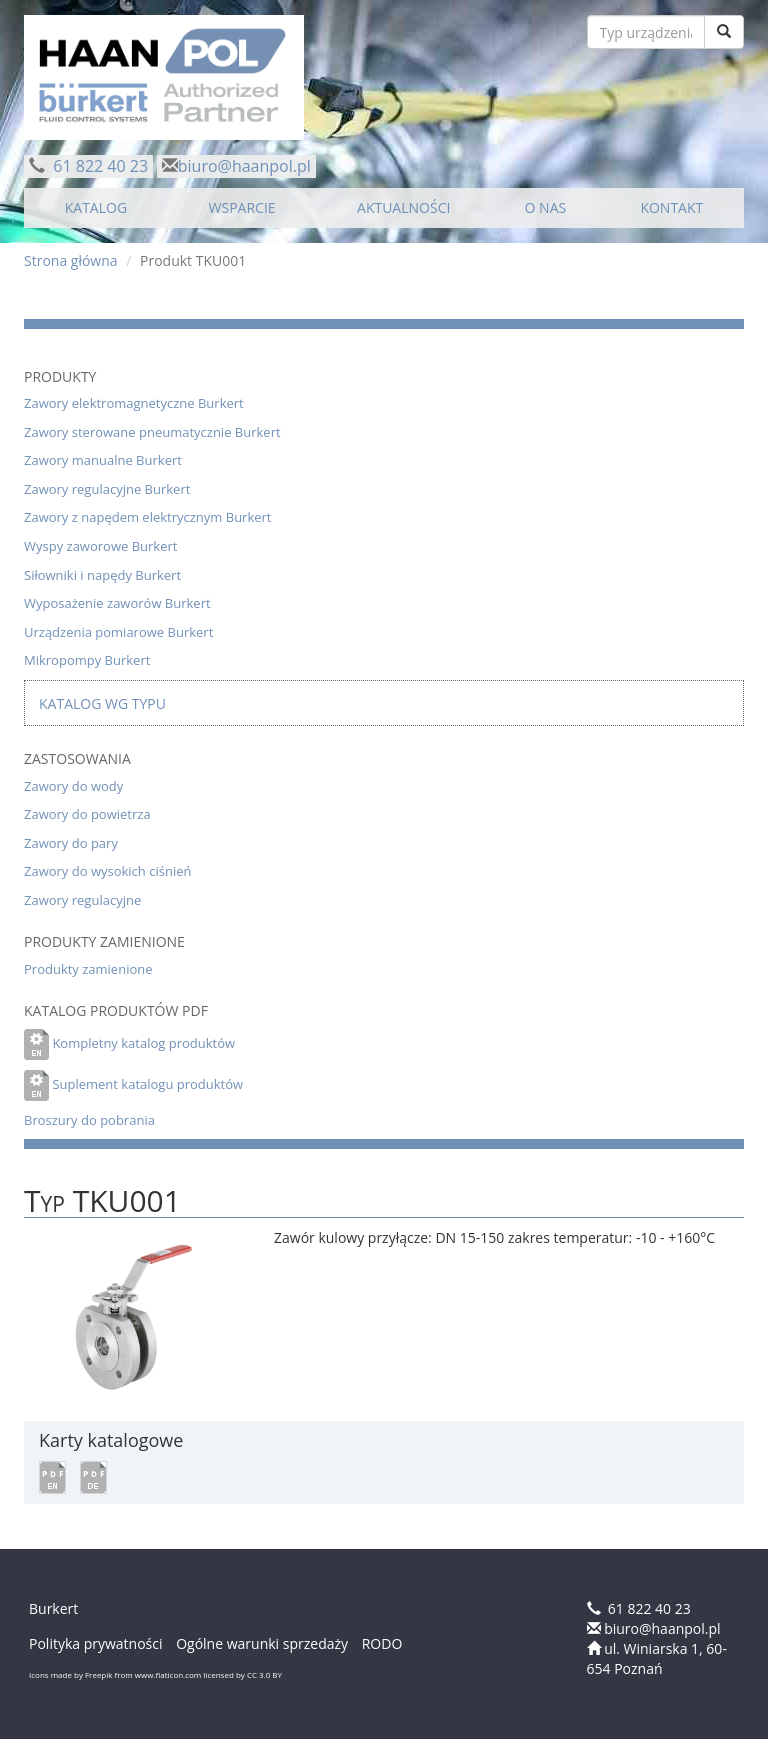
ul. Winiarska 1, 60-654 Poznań (657, 1658)
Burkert (53, 1608)
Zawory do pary (71, 843)
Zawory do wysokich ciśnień (107, 871)
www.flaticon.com (168, 1674)
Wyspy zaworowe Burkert (100, 546)
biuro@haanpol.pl (244, 166)
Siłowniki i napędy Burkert (102, 575)
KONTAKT (671, 207)
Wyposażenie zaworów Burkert (117, 603)
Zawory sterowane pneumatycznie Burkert (152, 432)
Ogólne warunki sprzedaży (262, 1643)
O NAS (546, 207)
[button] (52, 1476)
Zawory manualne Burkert (103, 460)
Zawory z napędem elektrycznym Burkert (148, 517)
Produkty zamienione (88, 969)
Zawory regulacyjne (82, 900)
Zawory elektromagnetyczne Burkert (134, 403)
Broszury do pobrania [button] (89, 1120)
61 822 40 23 (98, 166)
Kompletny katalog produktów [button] (143, 1043)
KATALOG (96, 207)
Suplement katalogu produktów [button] (147, 1084)
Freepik (99, 1674)
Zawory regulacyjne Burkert (107, 489)
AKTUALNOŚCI (403, 207)
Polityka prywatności (96, 1643)
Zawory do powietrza (87, 814)
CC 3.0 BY (264, 1674)
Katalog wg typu (102, 703)
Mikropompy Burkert (87, 660)
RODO (382, 1643)
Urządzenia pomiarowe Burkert (118, 632)
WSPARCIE (242, 207)
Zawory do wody (73, 786)
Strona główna (71, 260)
